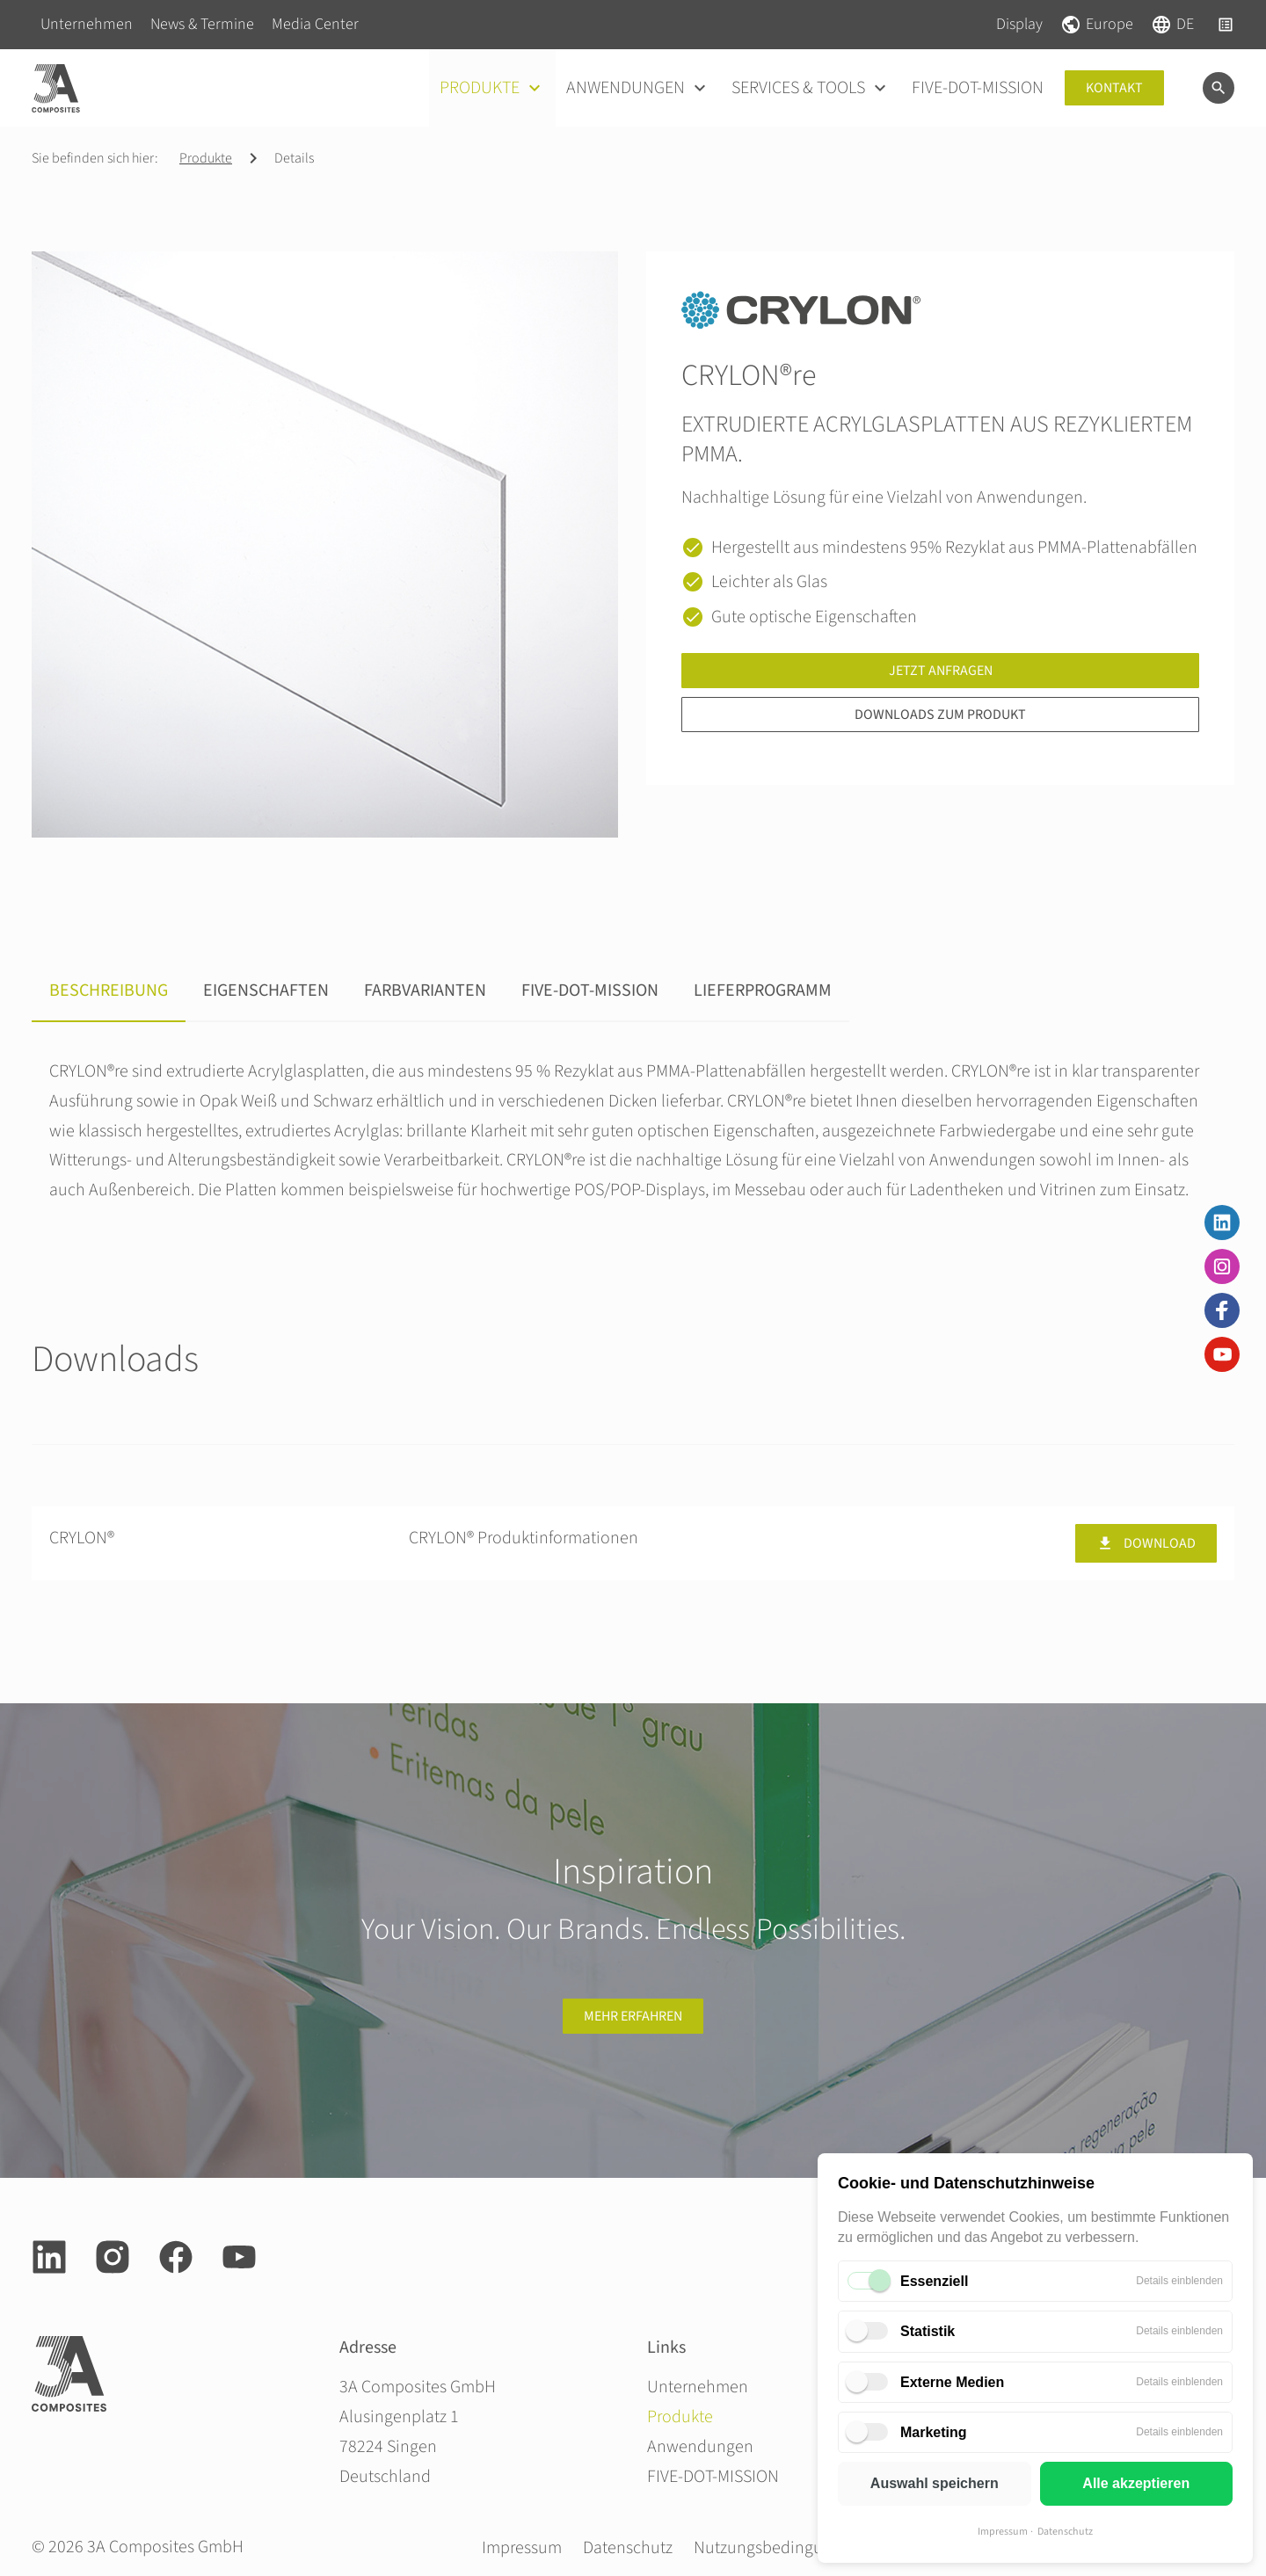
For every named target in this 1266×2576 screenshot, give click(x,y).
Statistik (927, 2331)
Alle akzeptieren (1136, 2483)
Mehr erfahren (633, 2016)
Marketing (933, 2432)
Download (1146, 1543)
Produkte (205, 158)
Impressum (1003, 2531)
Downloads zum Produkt (940, 714)
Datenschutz (1065, 2531)
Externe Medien (952, 2382)
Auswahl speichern (934, 2483)
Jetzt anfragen (941, 670)
